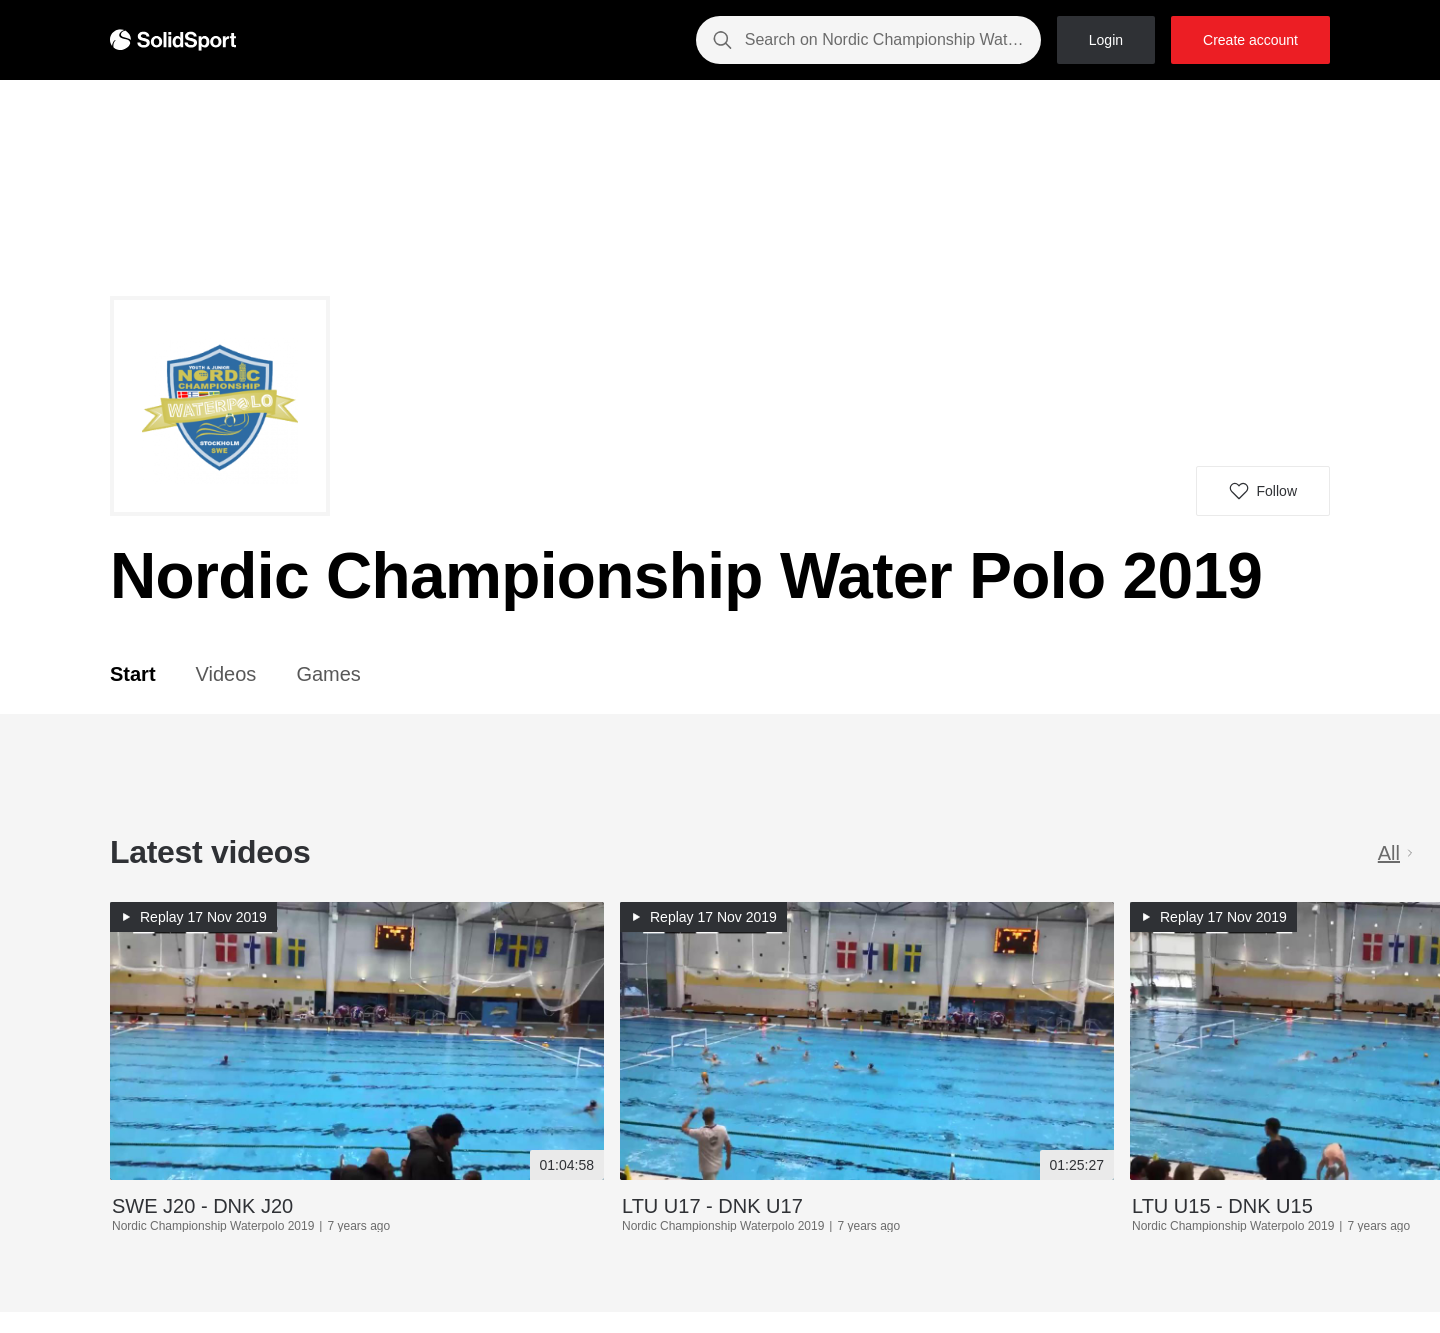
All (1397, 853)
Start (133, 674)
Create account (1250, 40)
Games (328, 674)
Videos (226, 674)
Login (1106, 40)
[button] (1263, 491)
